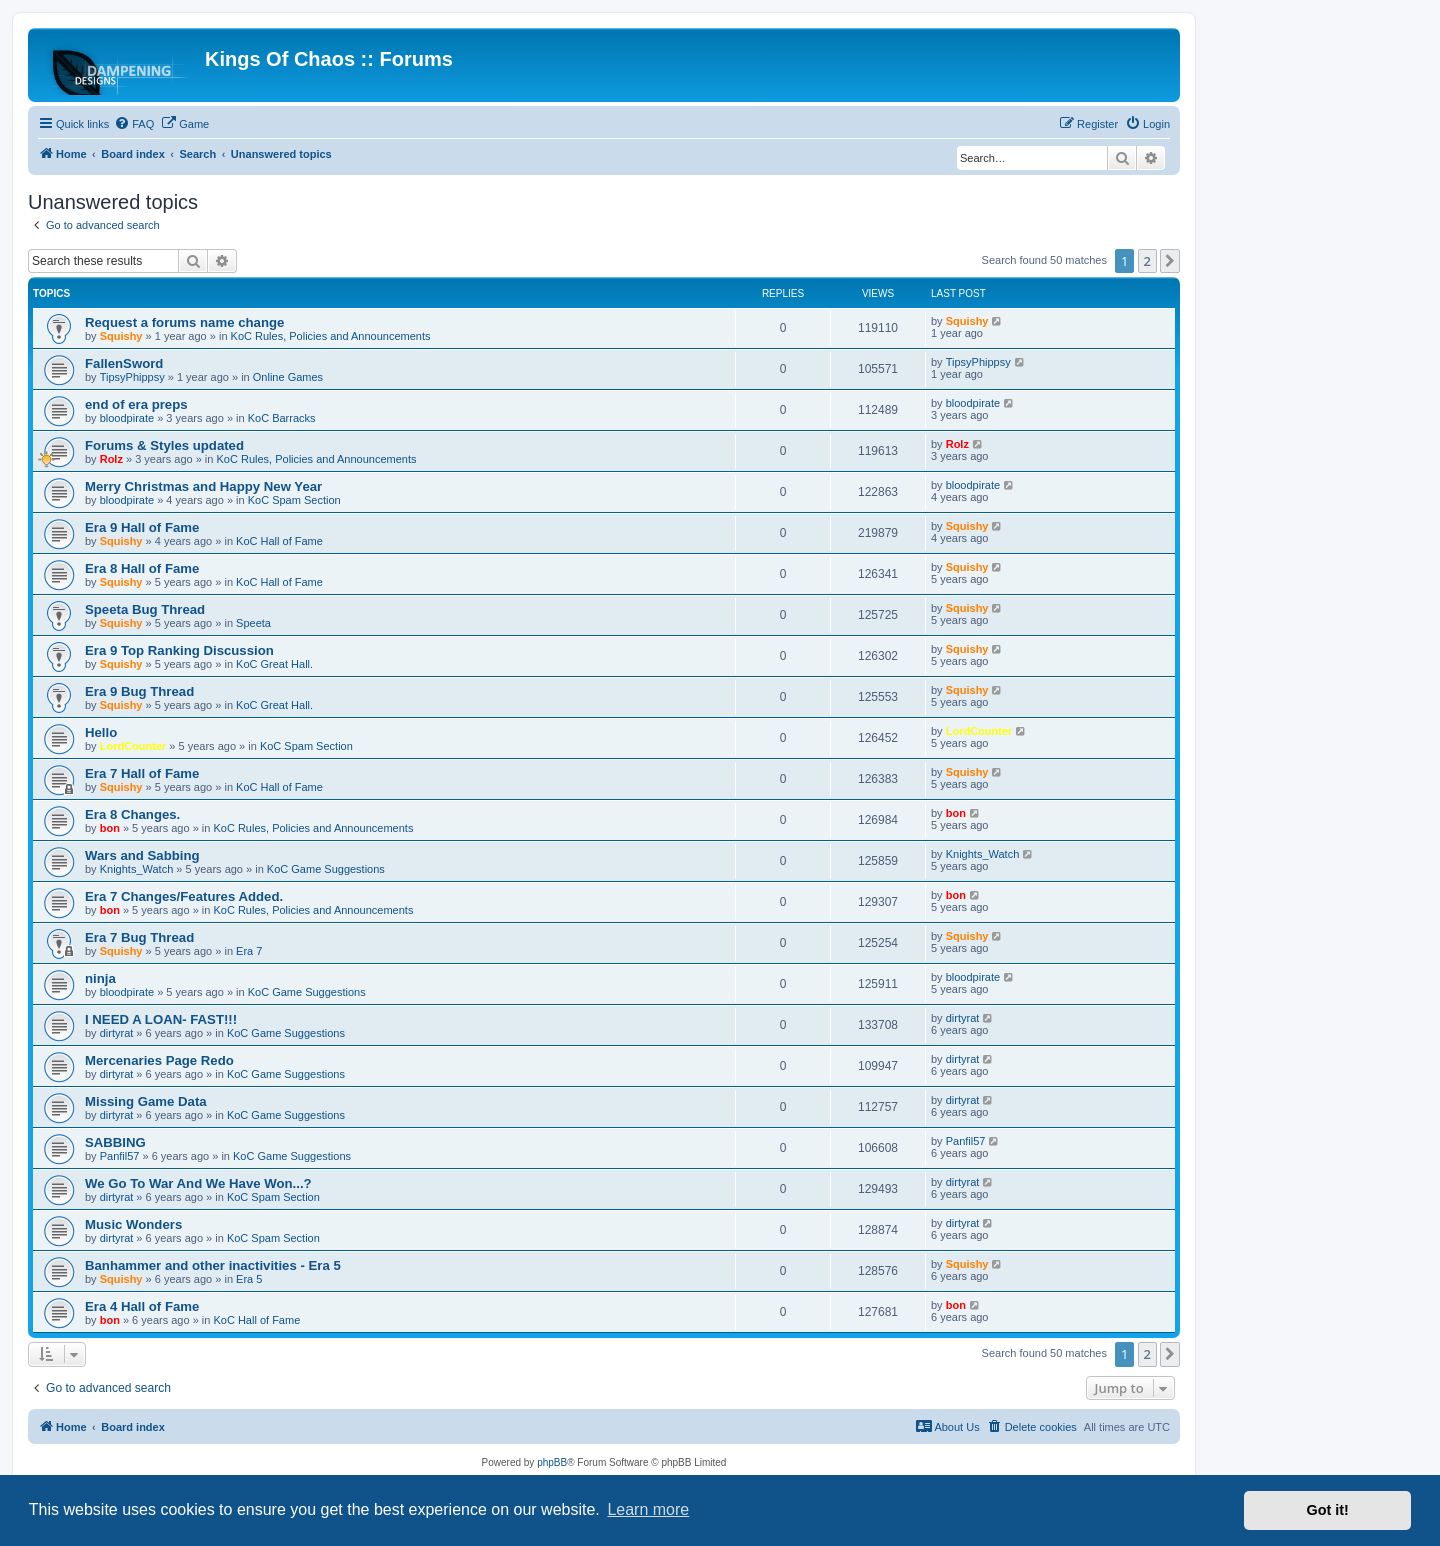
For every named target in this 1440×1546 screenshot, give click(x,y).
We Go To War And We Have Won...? (198, 1183)
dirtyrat (117, 1033)
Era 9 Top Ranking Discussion (179, 650)
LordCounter (133, 746)
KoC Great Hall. (274, 664)
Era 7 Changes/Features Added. (184, 896)
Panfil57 (120, 1156)
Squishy (121, 336)
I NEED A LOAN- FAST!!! (161, 1019)
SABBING (115, 1142)
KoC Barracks (282, 418)
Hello (101, 732)
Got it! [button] (1328, 1510)
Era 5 (249, 1279)
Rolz (111, 459)
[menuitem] (134, 124)
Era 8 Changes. (132, 814)
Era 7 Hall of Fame (142, 773)
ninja (100, 978)
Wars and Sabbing (142, 855)
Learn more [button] (648, 1509)
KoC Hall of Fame (279, 541)
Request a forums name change (184, 322)
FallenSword (124, 363)
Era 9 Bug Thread (139, 691)
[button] (1170, 261)
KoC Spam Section (294, 500)
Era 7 (249, 951)
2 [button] (1147, 261)
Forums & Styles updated (164, 445)
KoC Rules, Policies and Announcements (331, 336)
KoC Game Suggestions (326, 869)
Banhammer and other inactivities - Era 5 (213, 1265)
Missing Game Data (146, 1101)
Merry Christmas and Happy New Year (203, 486)
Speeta (253, 623)
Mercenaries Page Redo (159, 1060)
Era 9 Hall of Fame (142, 527)
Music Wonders (133, 1224)
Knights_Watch (137, 869)
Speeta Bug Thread (145, 609)
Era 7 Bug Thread (139, 937)
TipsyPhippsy (132, 377)
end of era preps (136, 404)
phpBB (552, 1462)
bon (110, 828)
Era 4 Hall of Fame (142, 1306)
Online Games (288, 377)
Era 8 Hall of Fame (142, 568)
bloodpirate (127, 418)
